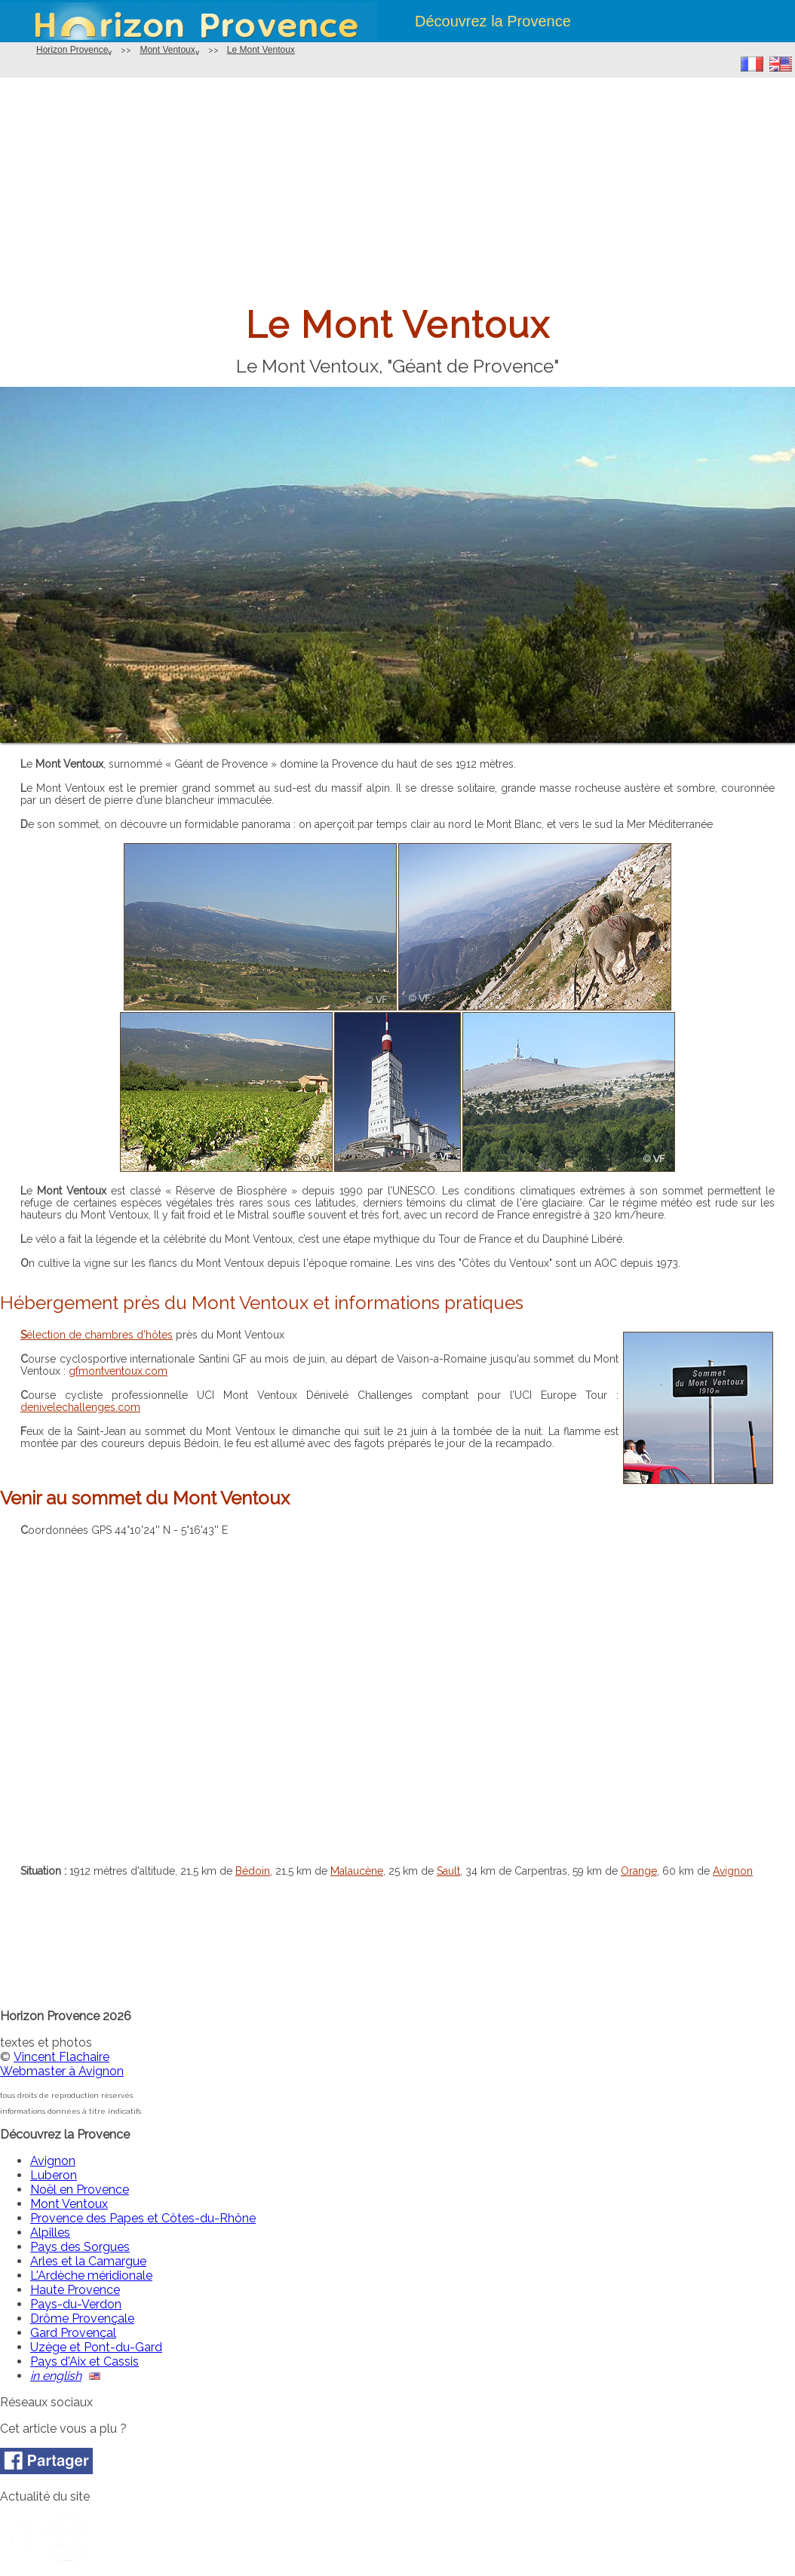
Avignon (733, 1871)
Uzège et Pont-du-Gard (96, 2347)
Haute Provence (75, 2290)
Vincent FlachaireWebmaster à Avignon (62, 2064)
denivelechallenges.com (80, 1407)
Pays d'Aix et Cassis (84, 2361)
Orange (639, 1871)
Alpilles (50, 2232)
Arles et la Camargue (88, 2261)
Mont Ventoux (167, 49)
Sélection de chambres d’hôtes (96, 1335)
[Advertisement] (397, 190)
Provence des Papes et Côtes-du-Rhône (143, 2218)
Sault (448, 1871)
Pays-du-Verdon (75, 2304)
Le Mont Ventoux (261, 49)
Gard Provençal (73, 2333)
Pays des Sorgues (80, 2247)
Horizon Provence (72, 49)
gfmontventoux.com (118, 1371)
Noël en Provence (79, 2189)
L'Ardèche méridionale (91, 2275)
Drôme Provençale (82, 2318)
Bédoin (252, 1871)
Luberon (53, 2175)
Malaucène (356, 1871)
